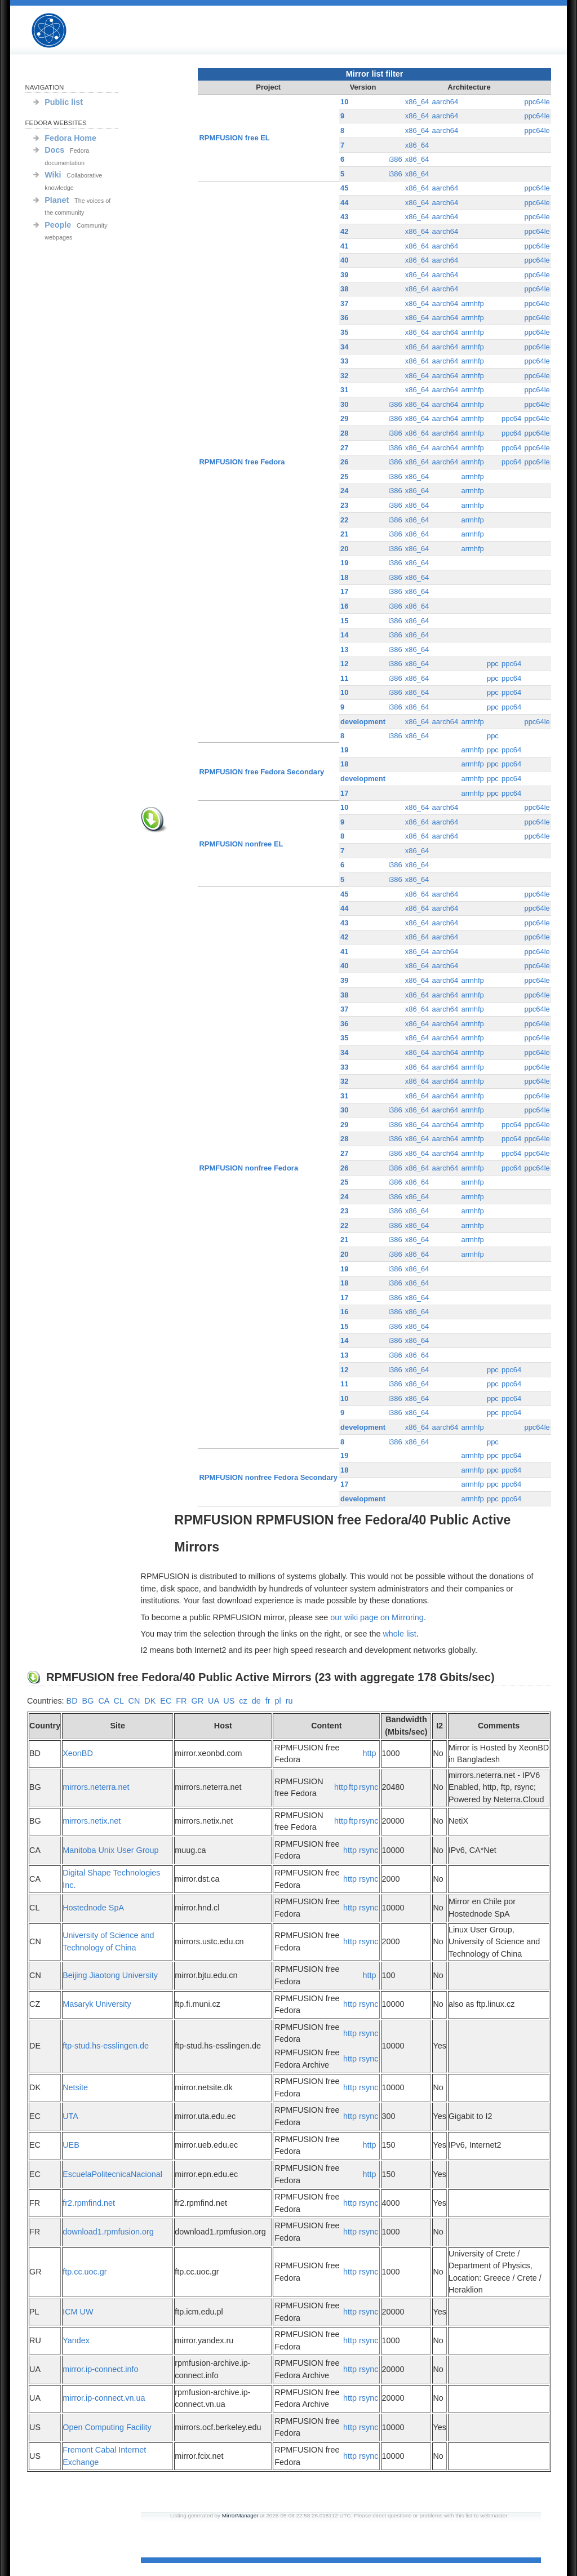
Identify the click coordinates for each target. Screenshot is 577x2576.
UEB (71, 2144)
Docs (54, 149)
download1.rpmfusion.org (108, 2231)
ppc (493, 663)
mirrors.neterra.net (96, 1787)
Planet (57, 200)
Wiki (53, 174)
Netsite (75, 2087)
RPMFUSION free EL (234, 138)
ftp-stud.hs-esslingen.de (106, 2045)
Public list (64, 102)
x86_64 (417, 101)
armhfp (472, 303)
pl (277, 1700)
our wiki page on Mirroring (377, 1617)
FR (181, 1700)
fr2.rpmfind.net (89, 2202)
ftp (353, 1787)
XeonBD (78, 1753)
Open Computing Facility (107, 2427)
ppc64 (511, 418)
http (369, 1753)
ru (289, 1700)
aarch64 (445, 101)
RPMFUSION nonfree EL (241, 844)
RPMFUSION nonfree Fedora (249, 1168)
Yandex (76, 2340)
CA (103, 1700)
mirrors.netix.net (92, 1820)
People (58, 224)
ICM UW (78, 2311)
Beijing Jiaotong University (110, 1975)
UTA (70, 2116)
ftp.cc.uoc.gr (84, 2271)
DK (150, 1700)
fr (267, 1700)
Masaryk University (97, 2004)
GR (197, 1700)
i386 (395, 159)
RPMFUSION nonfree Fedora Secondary (268, 1477)
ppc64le (536, 101)
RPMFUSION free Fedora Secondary (262, 772)
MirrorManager (240, 2515)
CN (134, 1700)
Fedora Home (70, 138)
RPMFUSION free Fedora (242, 462)
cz (243, 1700)
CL (119, 1700)
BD (72, 1700)
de (256, 1700)
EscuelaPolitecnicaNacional (112, 2174)
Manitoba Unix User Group (110, 1850)
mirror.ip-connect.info (100, 2369)
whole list (399, 1633)
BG (88, 1700)
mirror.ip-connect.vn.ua (104, 2397)
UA (213, 1700)
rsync (368, 1787)
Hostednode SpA (93, 1907)
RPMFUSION (58, 30)
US (228, 1700)
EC (165, 1700)
